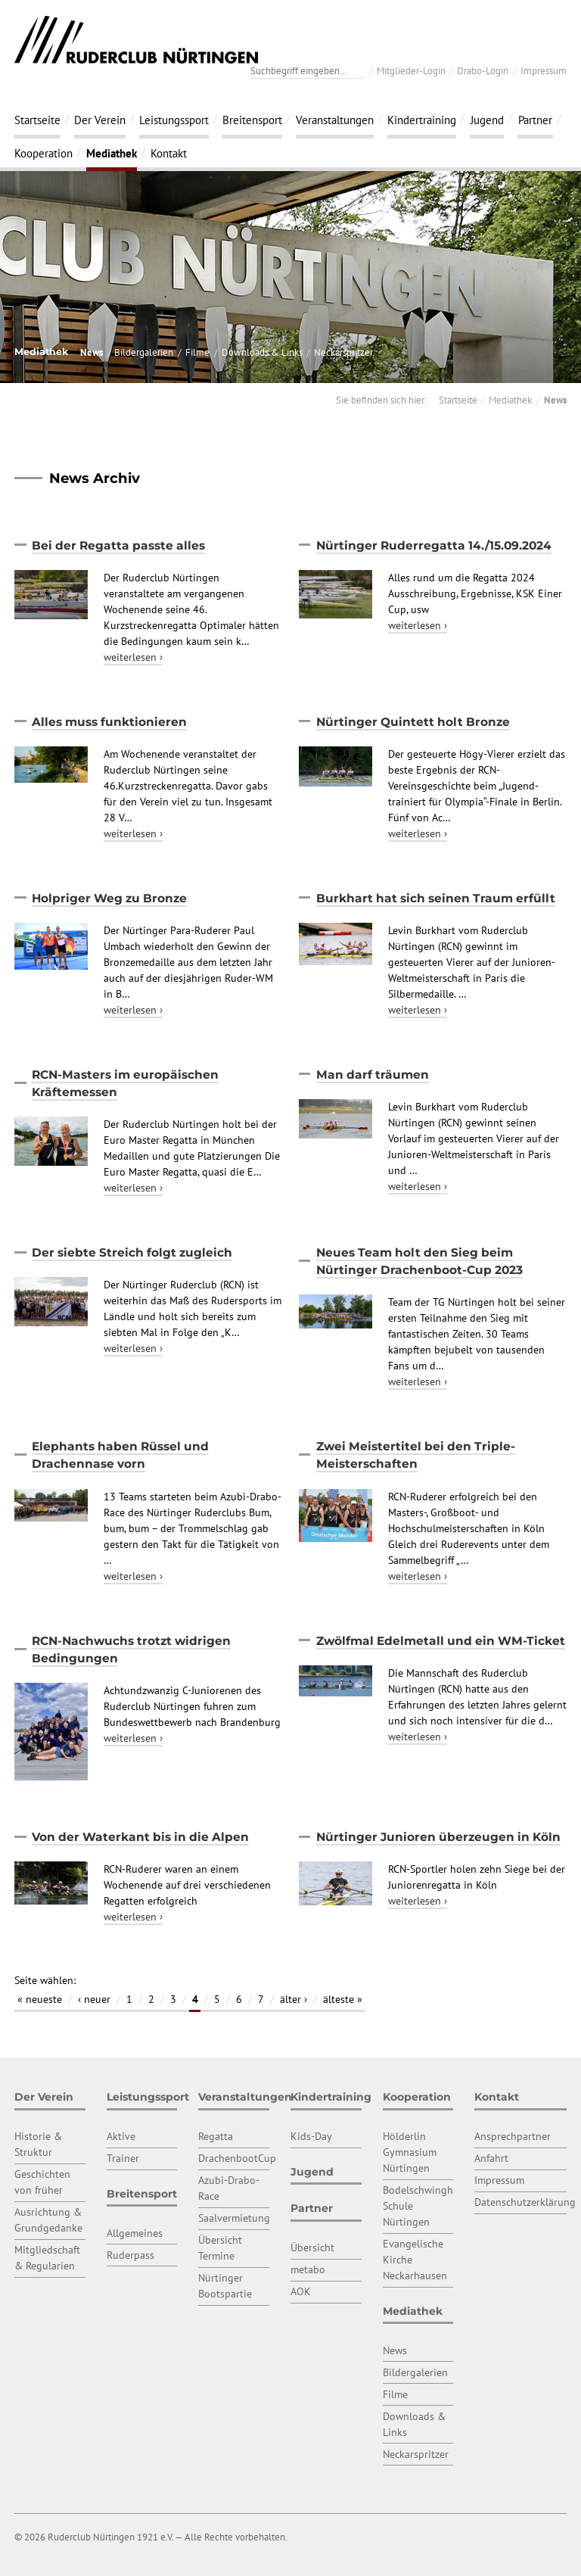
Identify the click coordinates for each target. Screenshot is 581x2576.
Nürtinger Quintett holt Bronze (413, 722)
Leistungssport (174, 119)
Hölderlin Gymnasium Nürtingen (410, 2152)
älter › (293, 1999)
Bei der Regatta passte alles (118, 545)
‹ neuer (94, 1999)
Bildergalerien (143, 352)
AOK (300, 2291)
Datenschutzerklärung (525, 2202)
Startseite (37, 119)
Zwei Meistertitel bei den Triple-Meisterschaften (415, 1455)
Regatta (215, 2136)
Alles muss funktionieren (109, 722)
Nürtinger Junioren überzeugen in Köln (438, 1837)
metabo (307, 2269)
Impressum (543, 70)
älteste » (342, 1999)
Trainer (123, 2158)
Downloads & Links (262, 352)
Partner (535, 119)
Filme (197, 352)
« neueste (39, 1999)
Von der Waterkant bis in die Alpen (140, 1837)
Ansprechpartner (512, 2136)
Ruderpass (130, 2255)
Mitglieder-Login (411, 70)
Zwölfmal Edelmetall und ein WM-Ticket (440, 1641)
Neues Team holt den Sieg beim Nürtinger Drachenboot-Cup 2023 (419, 1261)
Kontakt (169, 152)
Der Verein (100, 119)
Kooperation (43, 152)
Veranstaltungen (335, 119)
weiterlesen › (133, 657)
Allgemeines (135, 2233)
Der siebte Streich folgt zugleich (132, 1252)
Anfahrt (491, 2158)
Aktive (121, 2136)
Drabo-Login (482, 70)
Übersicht (312, 2247)
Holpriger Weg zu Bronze (109, 898)
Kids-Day (311, 2136)
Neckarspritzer (343, 352)
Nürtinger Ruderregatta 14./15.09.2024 (433, 545)
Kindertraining (421, 119)
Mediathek (111, 152)
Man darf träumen (372, 1074)
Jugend (487, 119)
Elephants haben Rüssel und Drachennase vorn (120, 1455)
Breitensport (252, 119)
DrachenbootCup (237, 2158)
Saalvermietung (234, 2218)
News (91, 352)
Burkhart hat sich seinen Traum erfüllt (435, 898)
